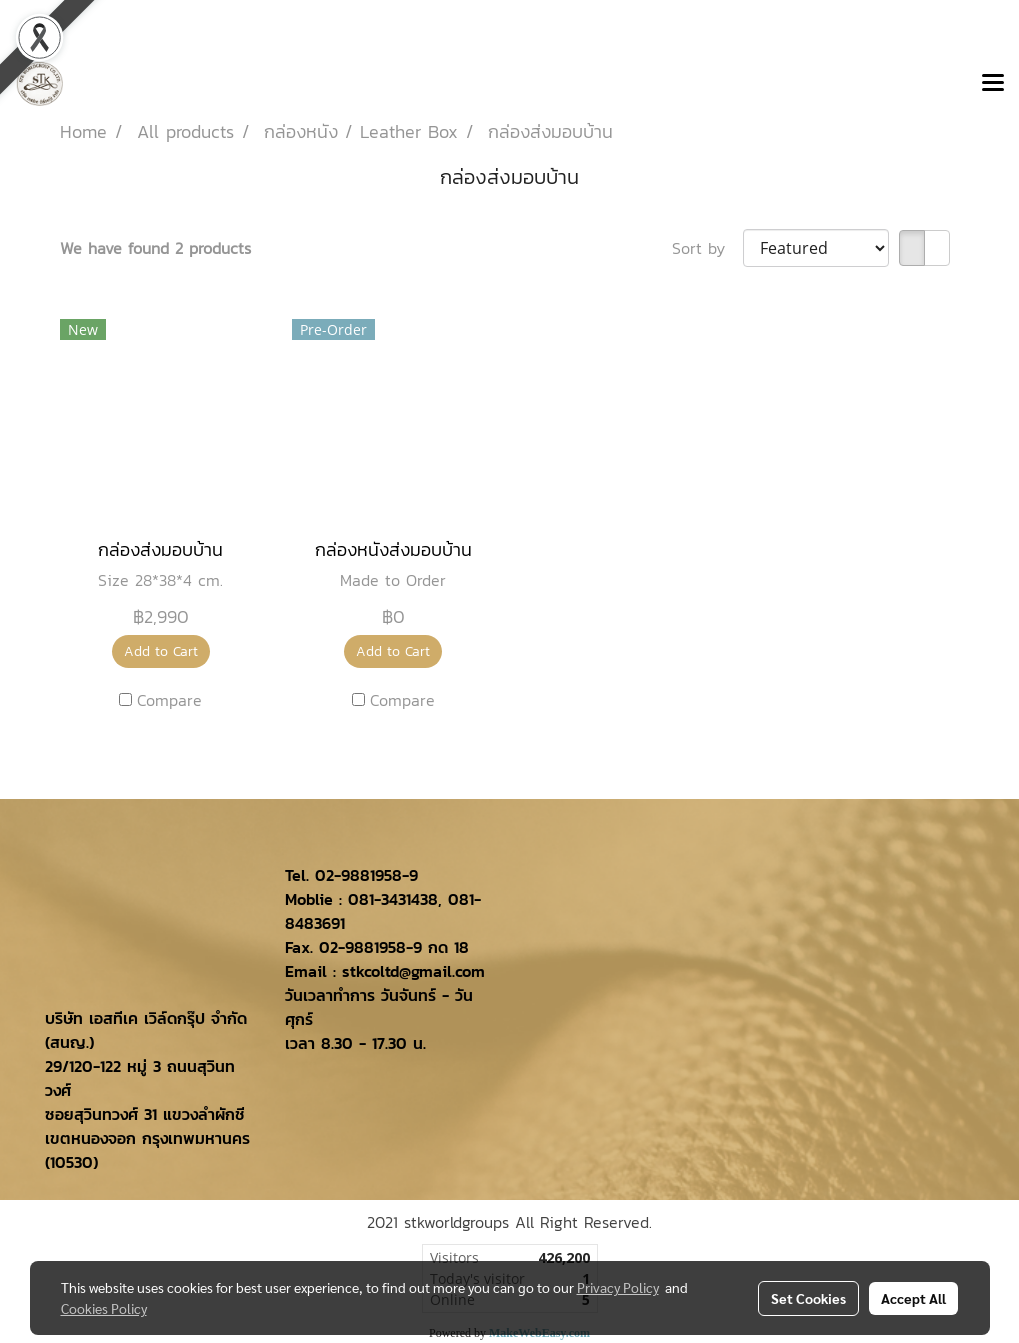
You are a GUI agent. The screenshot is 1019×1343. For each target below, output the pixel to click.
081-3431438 (393, 899)
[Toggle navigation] (993, 84)
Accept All (913, 1298)
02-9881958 (358, 875)
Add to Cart (161, 651)
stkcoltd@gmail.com (413, 971)
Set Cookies (808, 1298)
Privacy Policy (618, 1287)
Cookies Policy (104, 1308)
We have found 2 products (155, 248)
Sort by (707, 248)
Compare (169, 700)
